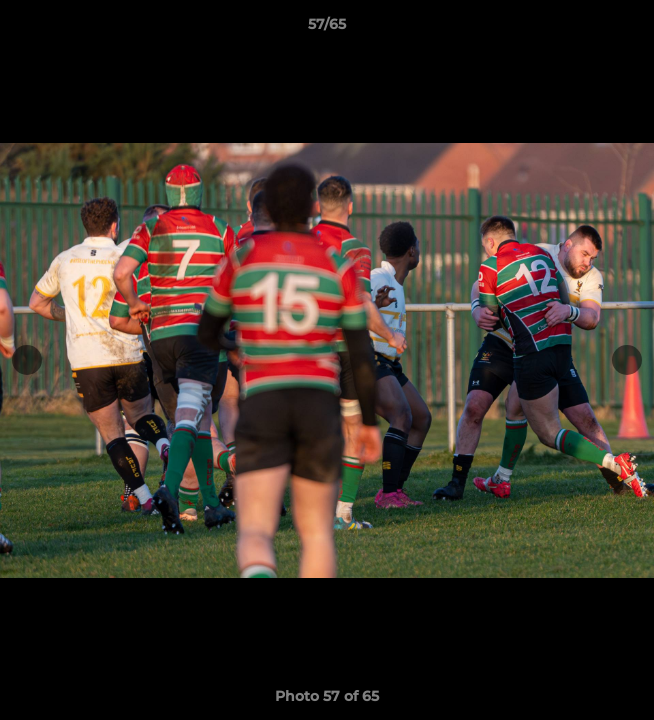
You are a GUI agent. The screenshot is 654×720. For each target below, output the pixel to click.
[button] (630, 29)
